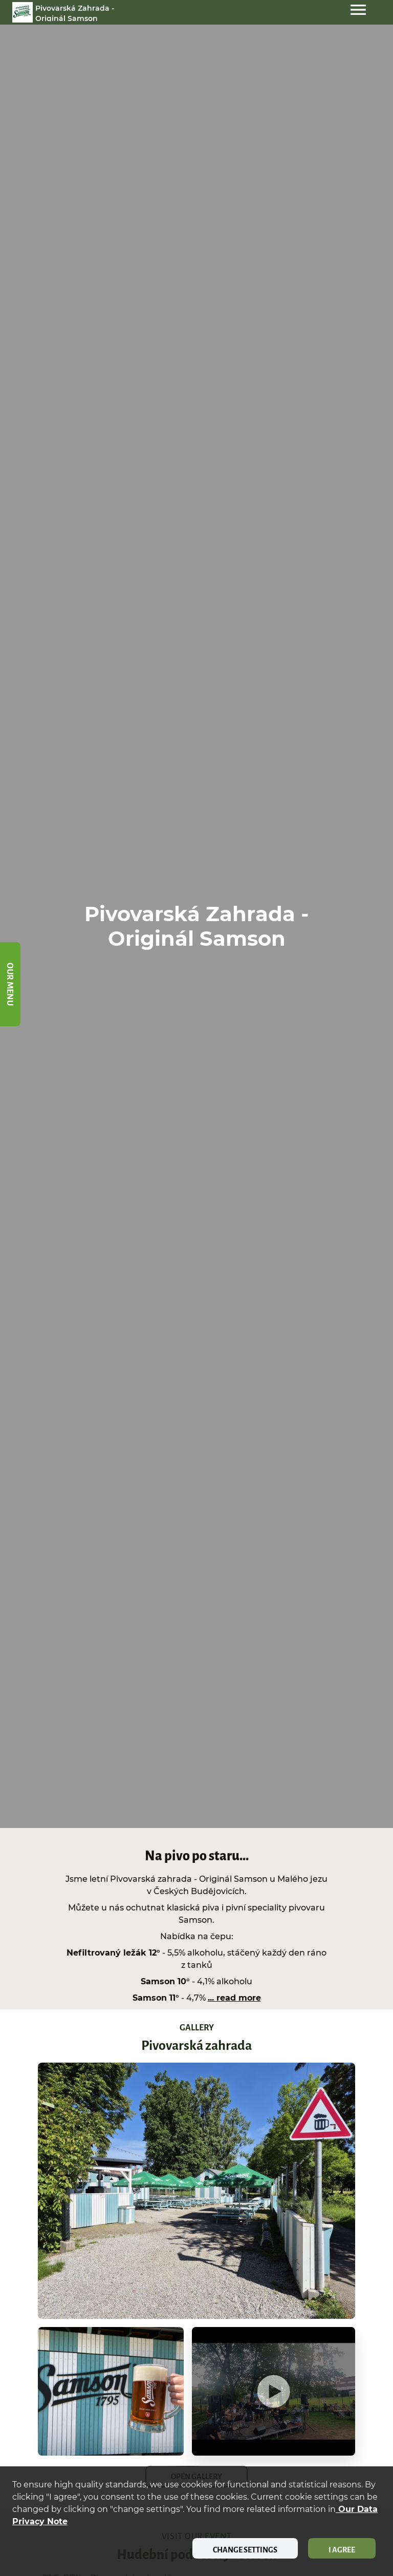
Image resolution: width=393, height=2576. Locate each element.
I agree (342, 2550)
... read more (234, 1998)
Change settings (245, 2550)
